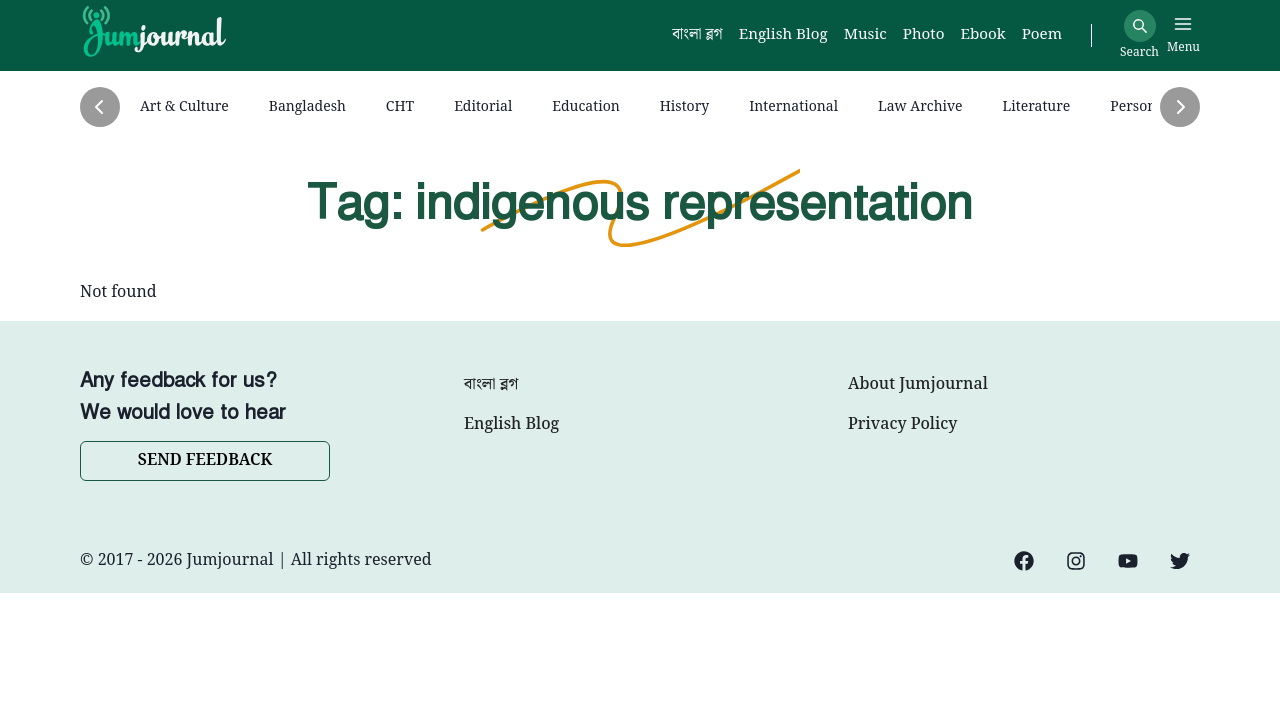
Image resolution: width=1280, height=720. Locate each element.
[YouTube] (1128, 561)
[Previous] (100, 107)
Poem (1042, 35)
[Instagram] (1076, 561)
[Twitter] (1180, 561)
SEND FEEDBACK (205, 460)
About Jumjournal (918, 385)
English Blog (511, 425)
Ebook (982, 35)
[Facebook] (1024, 561)
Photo (924, 35)
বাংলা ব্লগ (491, 385)
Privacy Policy (902, 425)
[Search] (1140, 26)
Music (865, 35)
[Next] (1180, 107)
